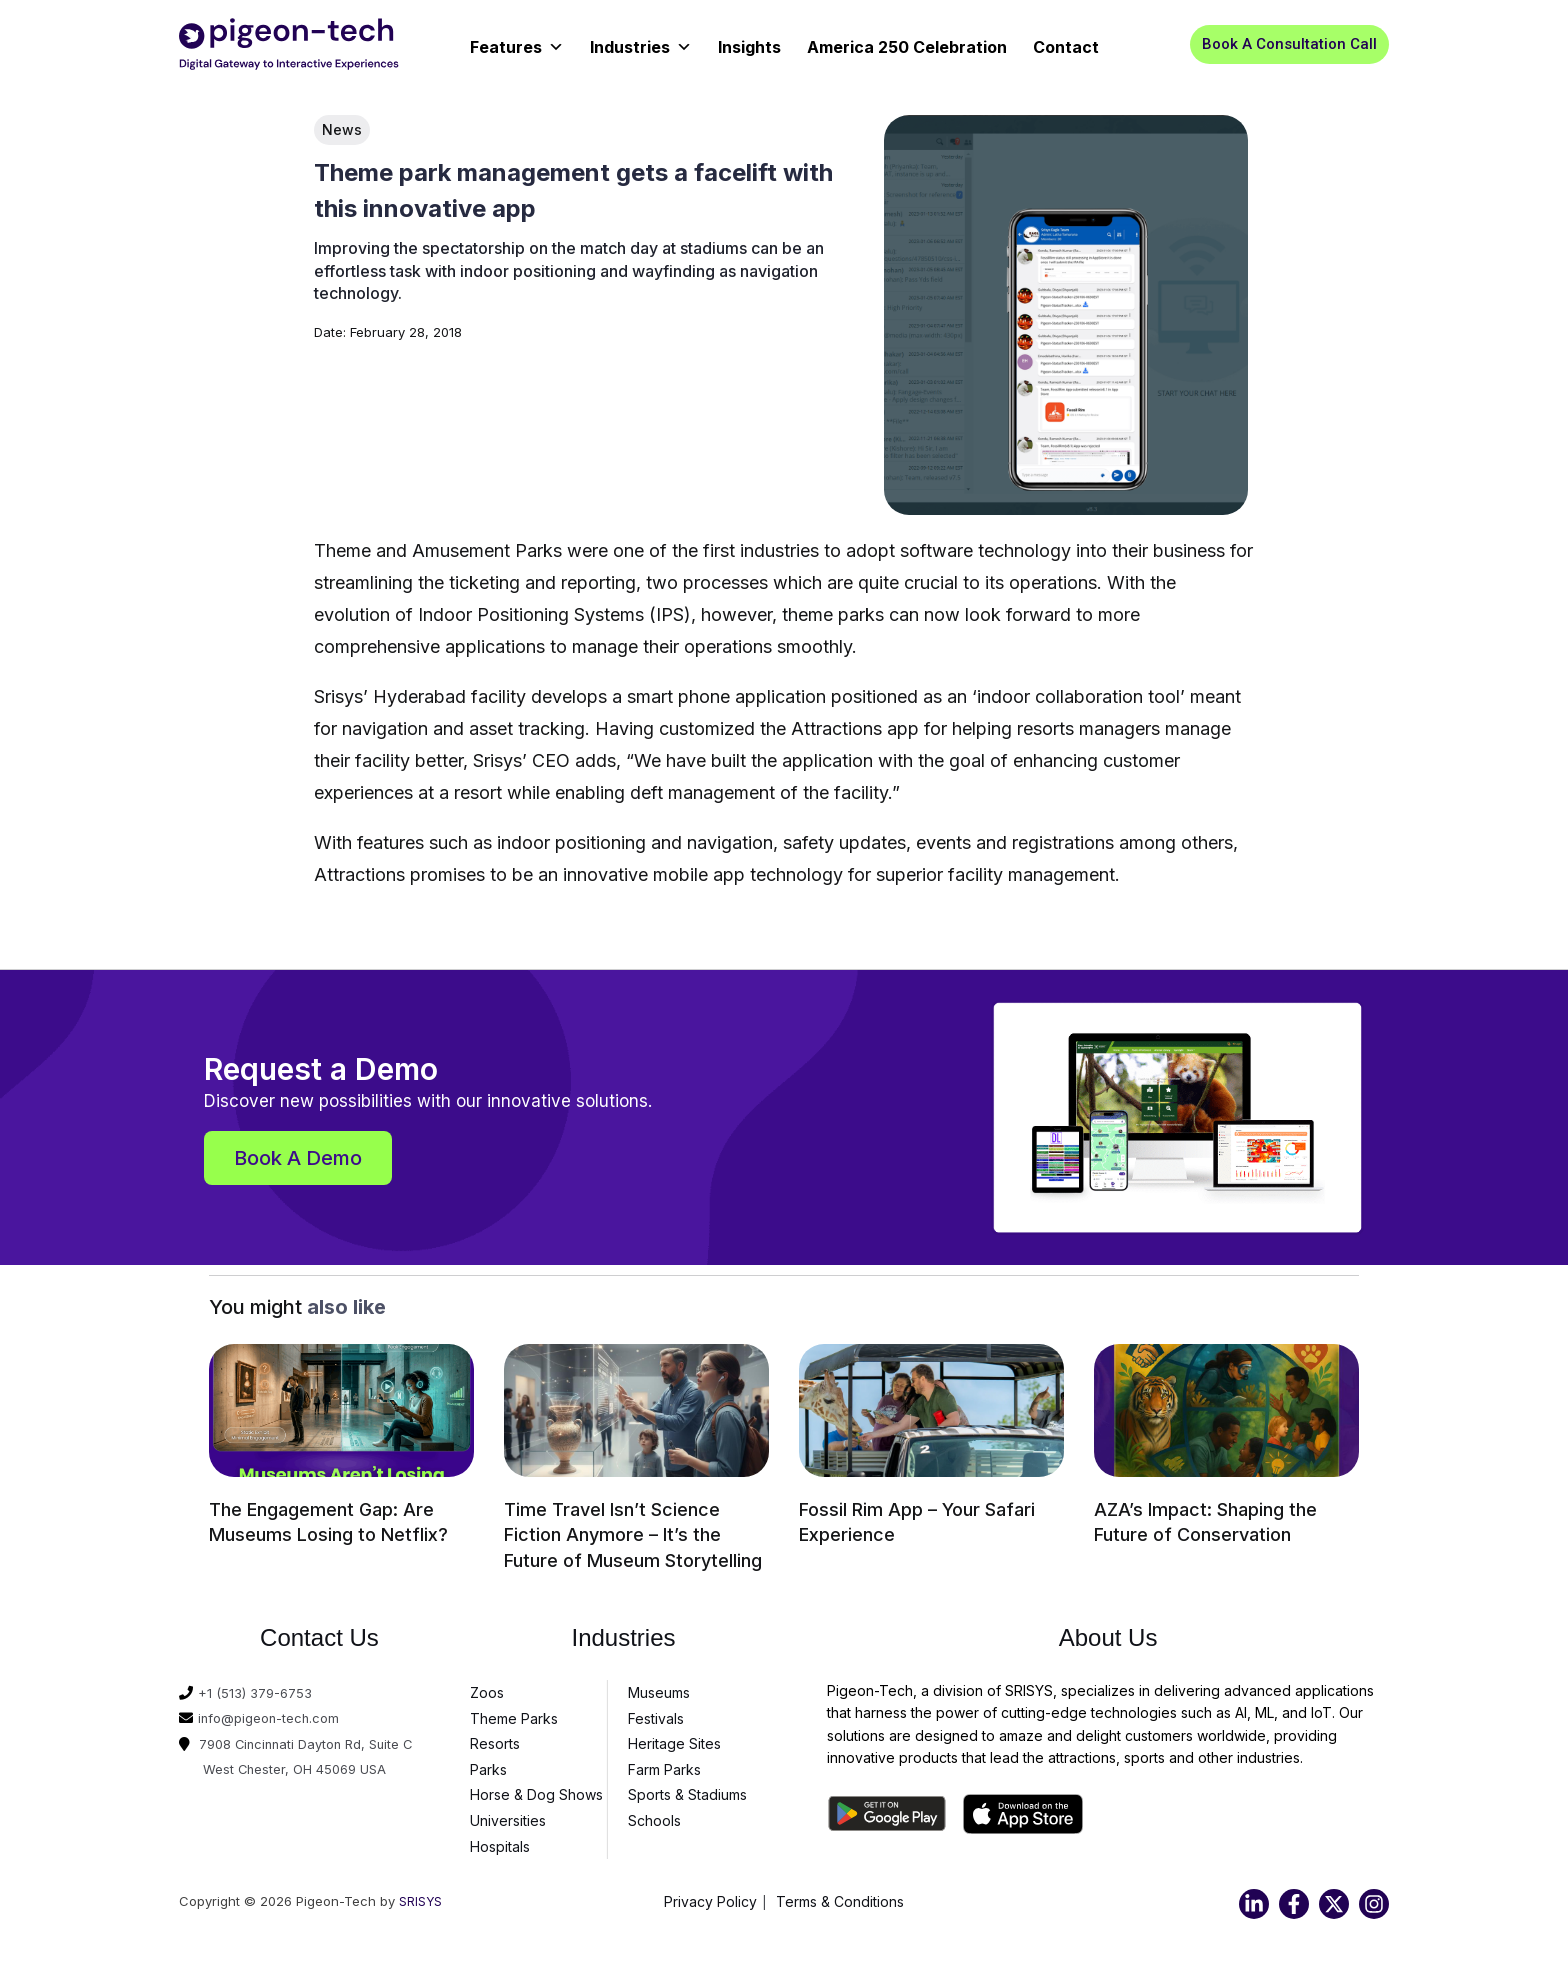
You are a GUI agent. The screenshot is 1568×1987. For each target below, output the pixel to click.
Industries (641, 40)
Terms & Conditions (840, 1894)
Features (517, 40)
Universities (508, 1813)
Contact (1066, 47)
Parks (488, 1762)
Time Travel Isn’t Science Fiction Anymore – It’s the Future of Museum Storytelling (633, 1532)
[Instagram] (1374, 1897)
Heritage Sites (674, 1736)
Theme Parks (514, 1710)
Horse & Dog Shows (536, 1787)
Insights (749, 47)
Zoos (487, 1685)
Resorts (495, 1736)
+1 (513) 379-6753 (258, 1685)
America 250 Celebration (907, 47)
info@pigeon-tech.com (274, 1710)
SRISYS (421, 1894)
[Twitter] (1334, 1897)
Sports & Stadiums (687, 1787)
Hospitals (500, 1838)
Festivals (656, 1710)
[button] (1289, 44)
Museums (659, 1685)
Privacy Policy (710, 1894)
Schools (654, 1813)
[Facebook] (1294, 1897)
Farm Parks (664, 1762)
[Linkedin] (1254, 1897)
